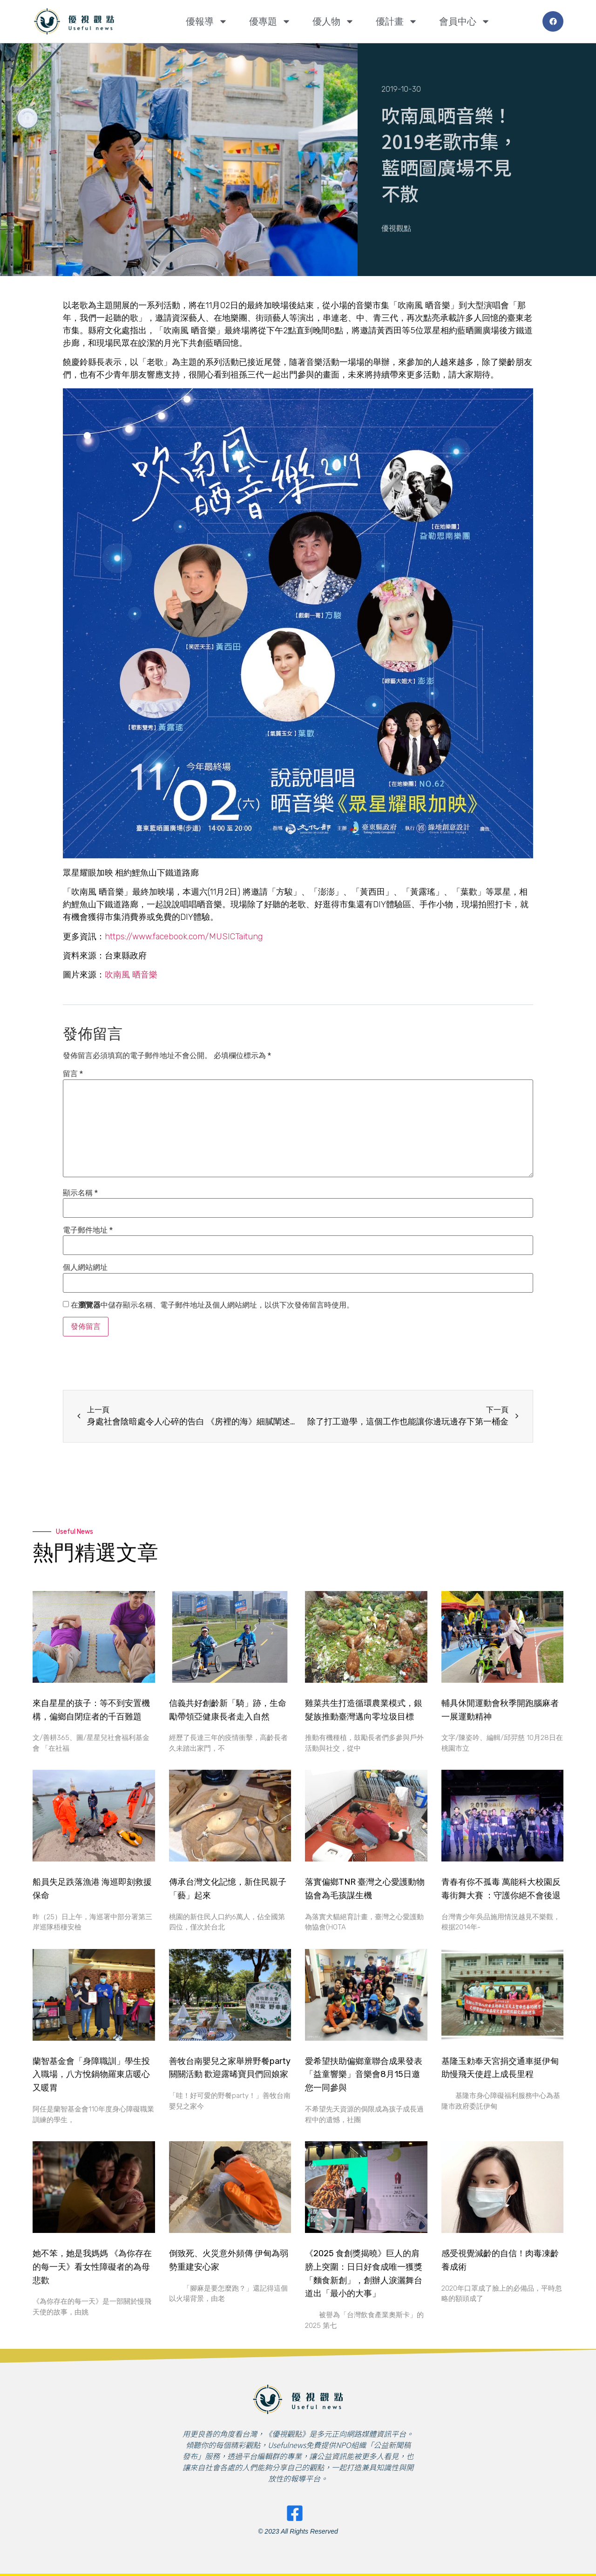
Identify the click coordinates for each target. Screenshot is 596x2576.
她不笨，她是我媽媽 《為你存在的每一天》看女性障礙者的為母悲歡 (92, 2267)
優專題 (270, 21)
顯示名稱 (80, 1193)
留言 (73, 1074)
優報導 (207, 21)
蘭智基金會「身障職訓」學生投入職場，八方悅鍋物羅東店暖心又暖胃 (91, 2074)
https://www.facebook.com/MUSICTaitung (184, 936)
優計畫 (397, 21)
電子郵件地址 (88, 1230)
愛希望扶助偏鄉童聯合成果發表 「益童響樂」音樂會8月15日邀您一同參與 (363, 2074)
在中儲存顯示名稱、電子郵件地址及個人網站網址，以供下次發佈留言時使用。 (212, 1305)
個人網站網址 (85, 1267)
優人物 (333, 21)
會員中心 (464, 21)
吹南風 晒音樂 (131, 975)
